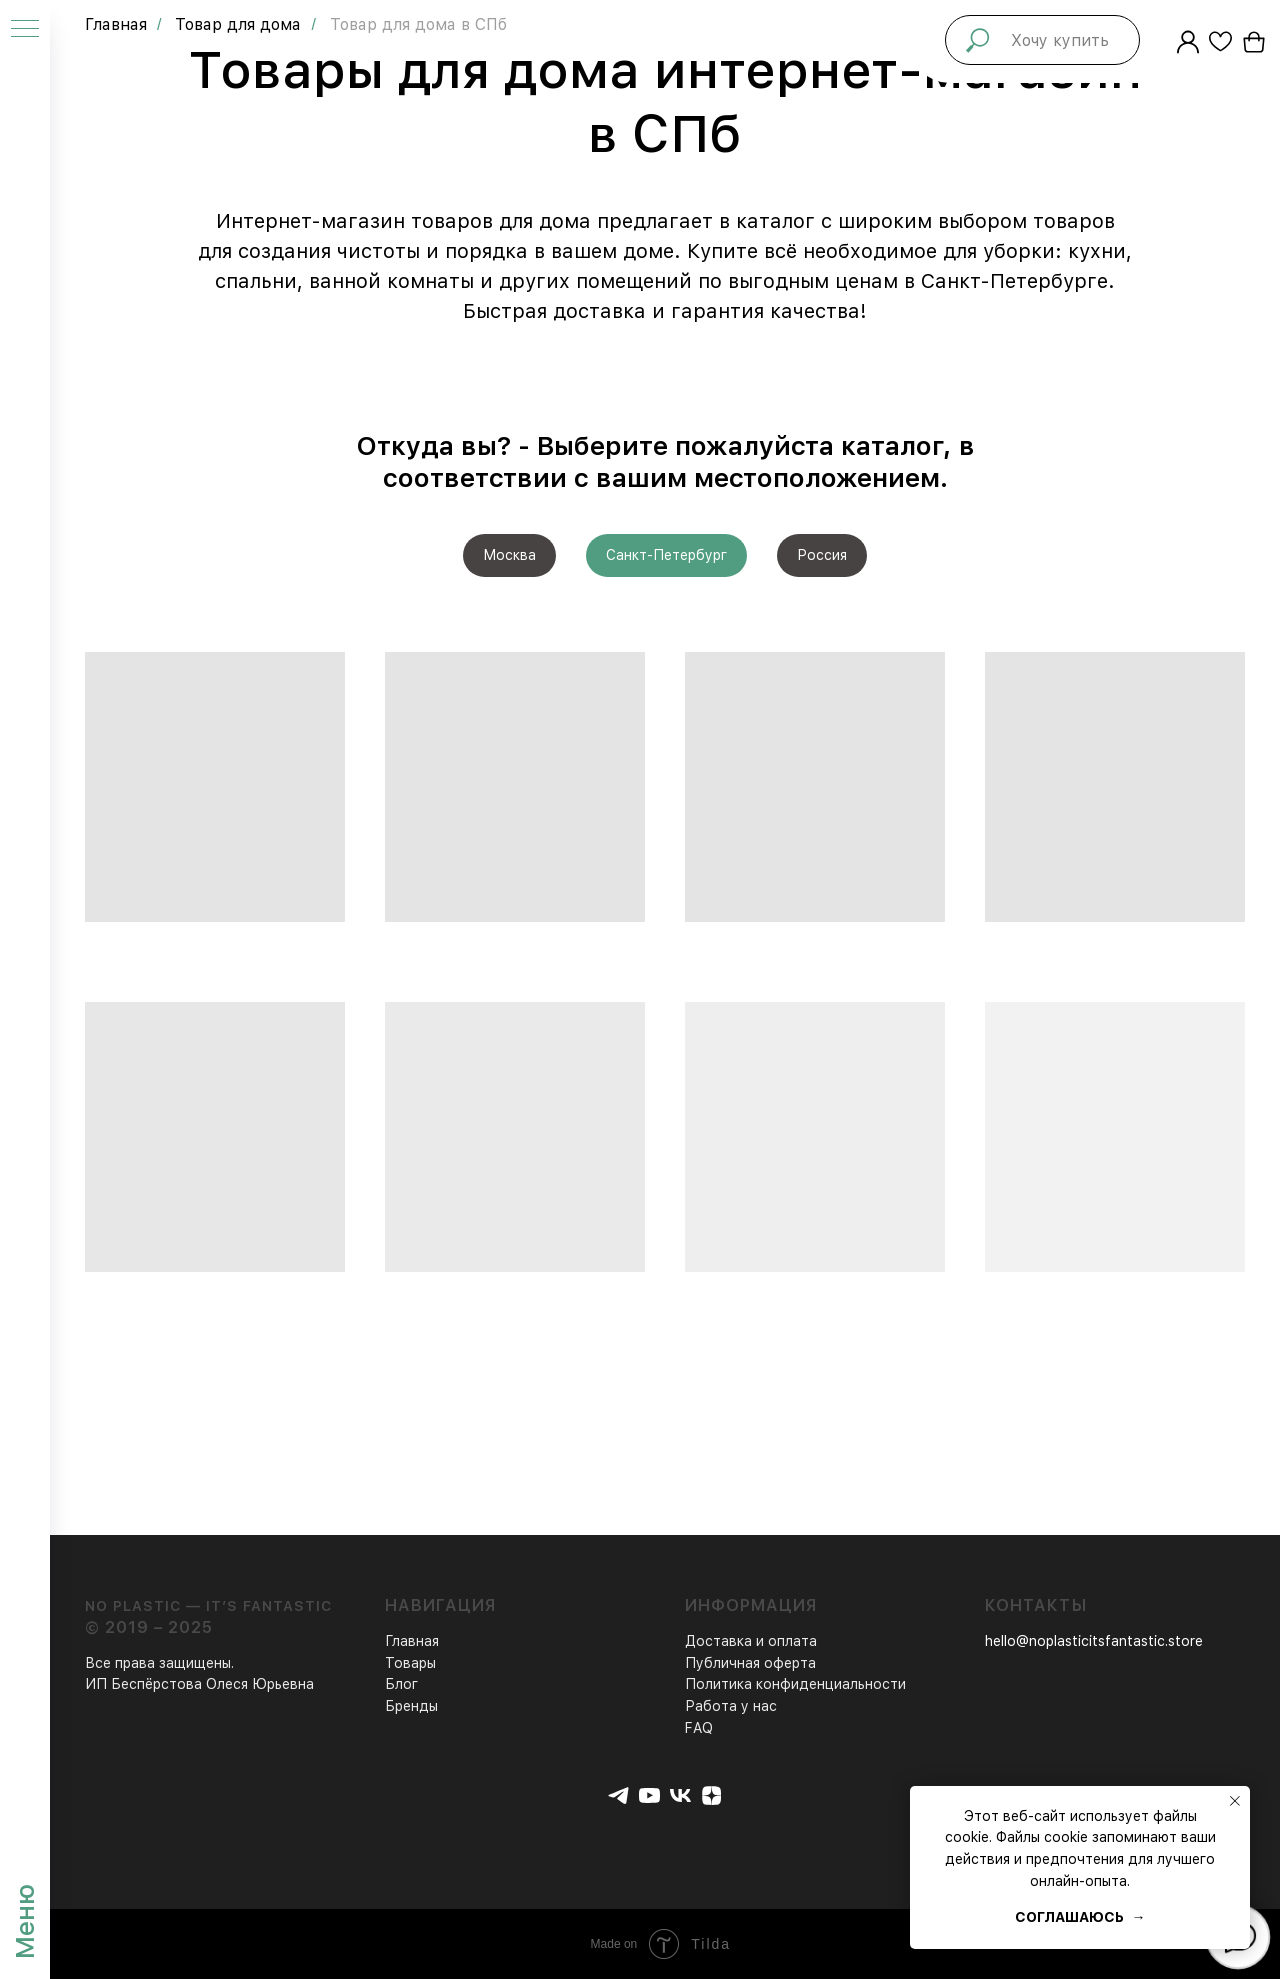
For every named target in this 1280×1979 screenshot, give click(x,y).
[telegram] (618, 1795)
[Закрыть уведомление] (1235, 1801)
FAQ (699, 1728)
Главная (116, 24)
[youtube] (649, 1795)
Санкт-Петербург (666, 555)
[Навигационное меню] (25, 30)
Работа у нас (731, 1706)
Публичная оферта (750, 1663)
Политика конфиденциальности (795, 1684)
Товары (410, 1663)
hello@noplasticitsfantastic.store (1094, 1641)
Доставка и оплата (751, 1641)
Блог (401, 1684)
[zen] (711, 1795)
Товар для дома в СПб (418, 24)
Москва (509, 555)
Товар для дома (238, 24)
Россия (822, 555)
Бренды (411, 1706)
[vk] (680, 1795)
